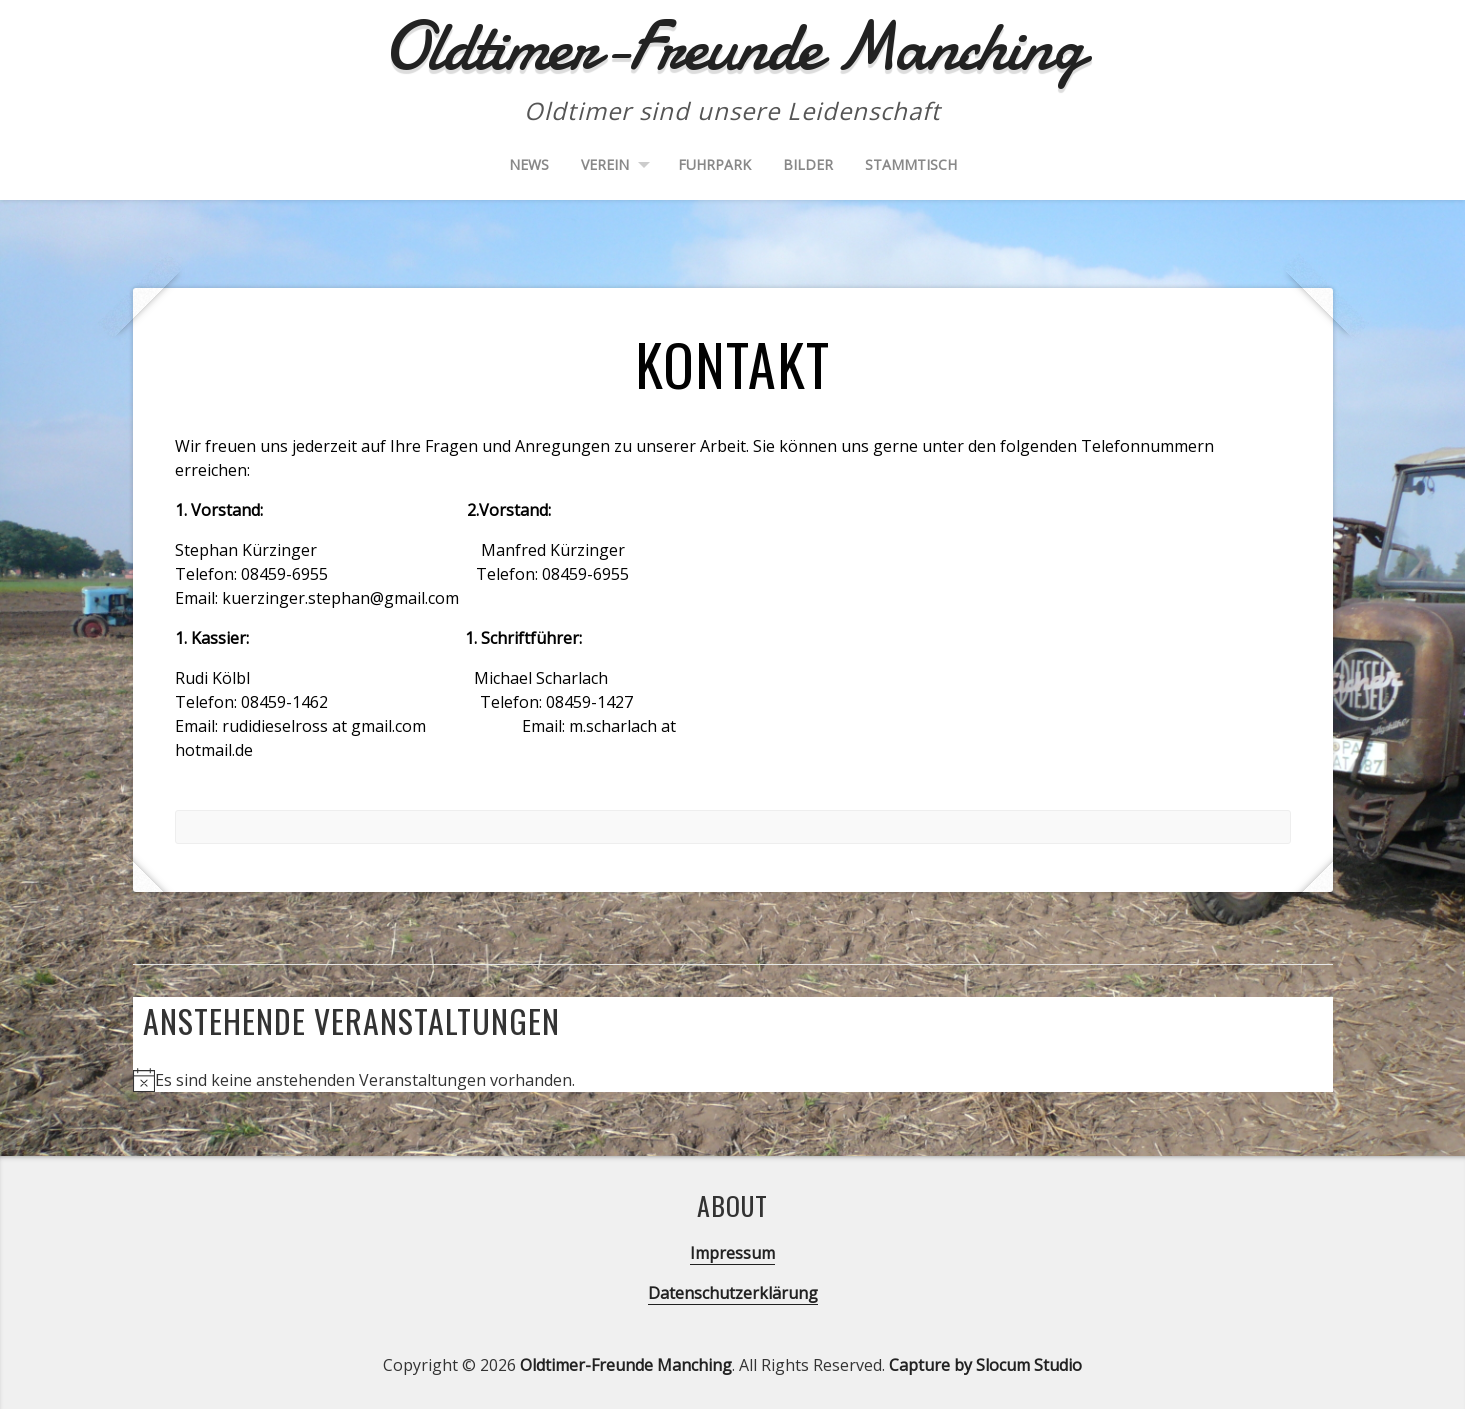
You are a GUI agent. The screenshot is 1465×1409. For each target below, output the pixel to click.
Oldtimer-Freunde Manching (626, 1365)
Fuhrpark (714, 164)
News (529, 164)
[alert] (733, 1080)
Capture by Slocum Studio (985, 1365)
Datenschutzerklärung (733, 1293)
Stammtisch (911, 164)
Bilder (808, 164)
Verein (605, 164)
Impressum (732, 1253)
